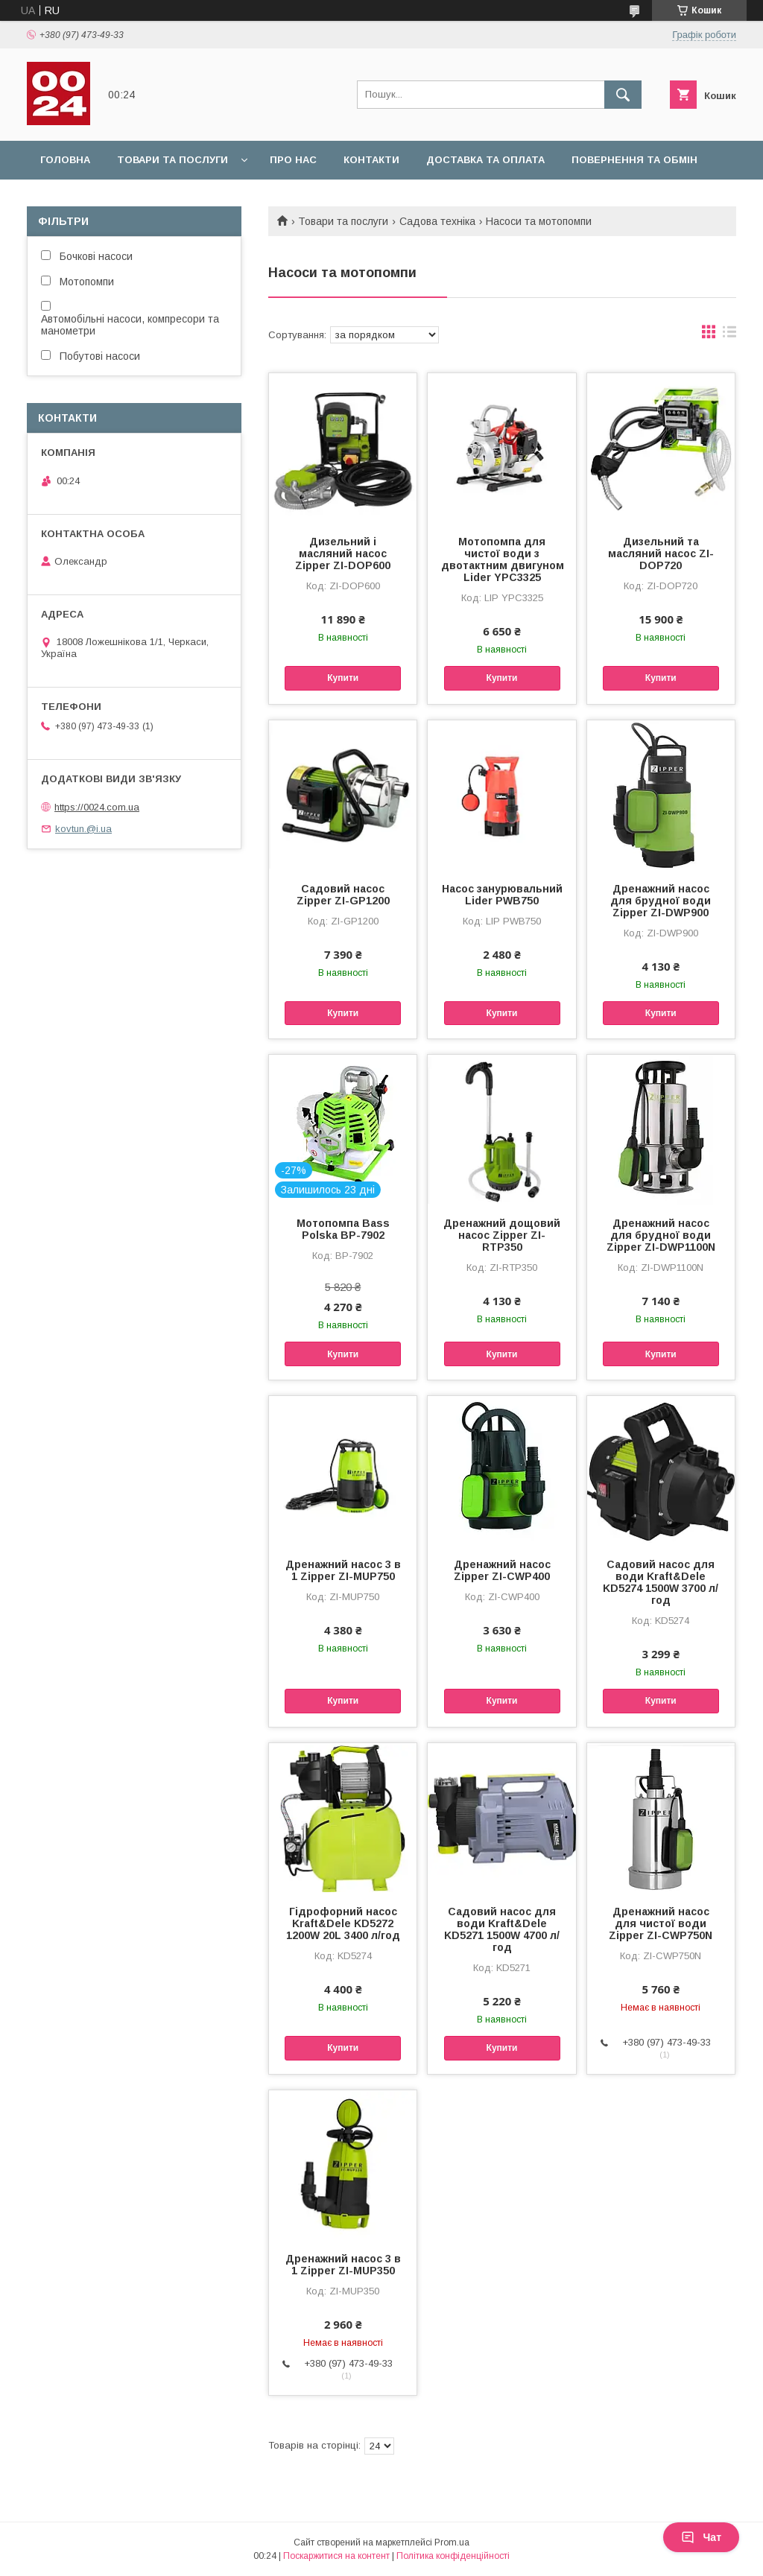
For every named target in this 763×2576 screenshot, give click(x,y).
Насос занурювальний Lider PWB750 (502, 895)
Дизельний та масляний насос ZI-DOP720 (661, 553)
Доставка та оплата (485, 159)
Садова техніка (437, 221)
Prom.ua (451, 2542)
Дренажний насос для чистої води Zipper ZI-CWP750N (660, 1923)
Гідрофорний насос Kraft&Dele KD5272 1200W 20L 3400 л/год (343, 1923)
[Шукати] (623, 94)
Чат (701, 2537)
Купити (342, 678)
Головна (65, 159)
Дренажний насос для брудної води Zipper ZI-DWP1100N (661, 1235)
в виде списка (729, 335)
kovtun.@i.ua (83, 828)
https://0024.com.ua (96, 807)
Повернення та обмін (634, 159)
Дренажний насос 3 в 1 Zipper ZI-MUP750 (343, 1570)
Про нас (293, 159)
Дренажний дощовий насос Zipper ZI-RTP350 (501, 1235)
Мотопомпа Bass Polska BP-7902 (343, 1229)
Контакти (371, 159)
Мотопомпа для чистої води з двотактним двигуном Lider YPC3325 (501, 559)
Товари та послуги (172, 159)
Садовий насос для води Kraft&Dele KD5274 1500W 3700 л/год (660, 1582)
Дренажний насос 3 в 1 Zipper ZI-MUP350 (343, 2265)
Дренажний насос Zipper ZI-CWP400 (502, 1570)
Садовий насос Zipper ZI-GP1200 (343, 895)
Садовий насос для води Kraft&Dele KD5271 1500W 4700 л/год (502, 1929)
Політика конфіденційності (453, 2556)
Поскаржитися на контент (336, 2556)
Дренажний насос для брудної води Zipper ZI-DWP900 (660, 901)
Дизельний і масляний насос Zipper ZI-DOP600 (342, 553)
